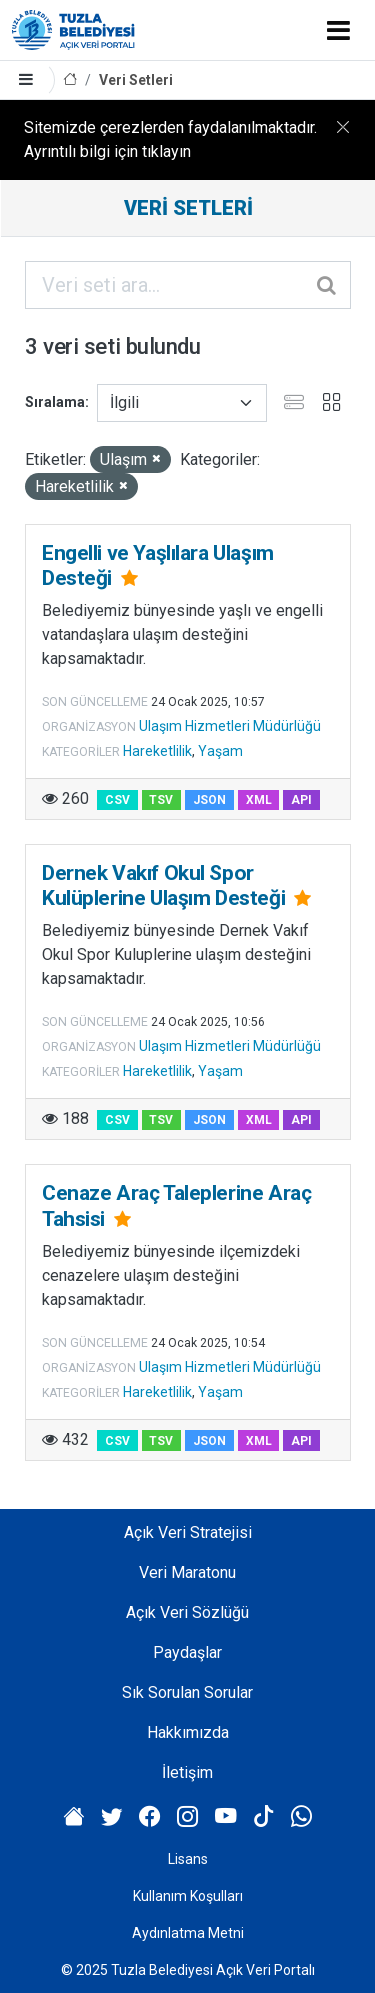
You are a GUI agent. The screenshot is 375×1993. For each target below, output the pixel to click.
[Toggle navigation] (338, 30)
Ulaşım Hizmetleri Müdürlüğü (230, 726)
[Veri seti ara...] (188, 285)
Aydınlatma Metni (188, 1933)
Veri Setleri (136, 80)
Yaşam (220, 751)
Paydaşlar (187, 1652)
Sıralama (55, 402)
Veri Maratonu (187, 1572)
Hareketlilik (157, 751)
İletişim (187, 1772)
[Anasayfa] (70, 80)
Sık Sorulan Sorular (187, 1692)
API (301, 800)
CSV (117, 800)
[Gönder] (328, 285)
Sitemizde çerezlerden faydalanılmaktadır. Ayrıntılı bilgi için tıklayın (170, 139)
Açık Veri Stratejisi (188, 1532)
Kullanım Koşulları (188, 1896)
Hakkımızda (188, 1732)
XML (259, 800)
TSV (161, 800)
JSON (209, 800)
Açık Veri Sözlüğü (187, 1612)
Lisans (188, 1859)
